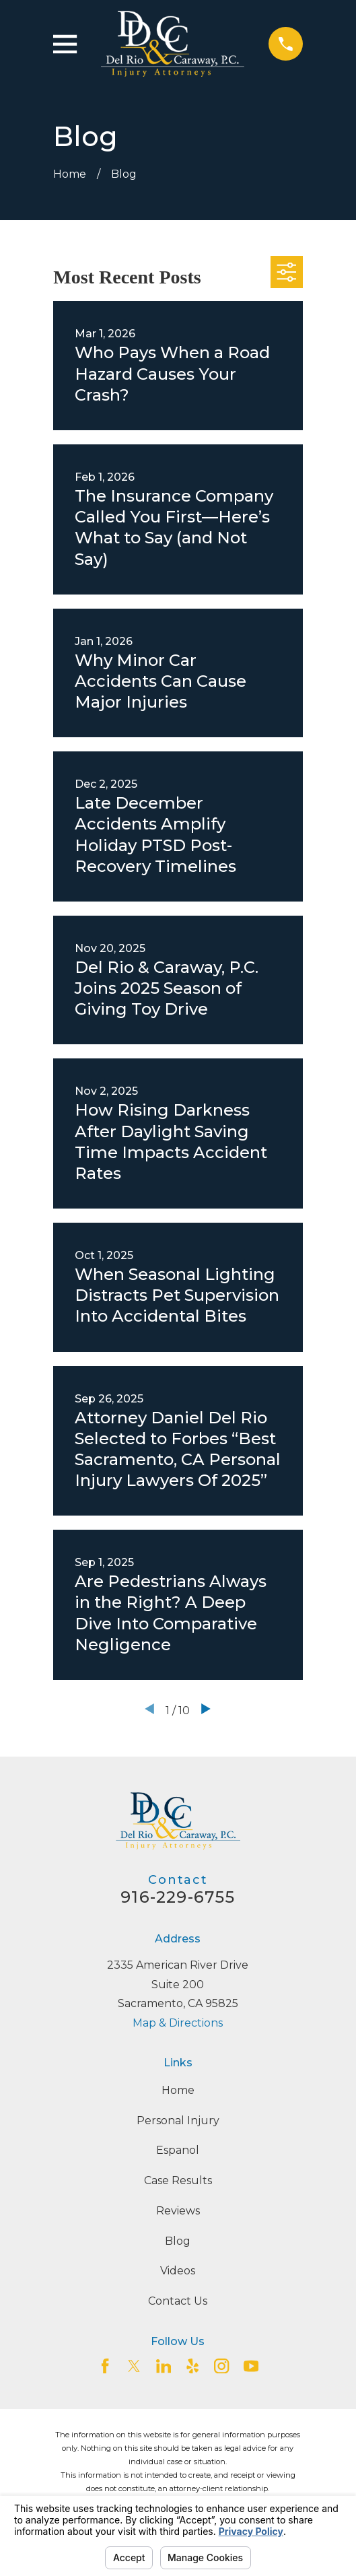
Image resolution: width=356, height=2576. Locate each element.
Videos (177, 2270)
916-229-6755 (177, 1897)
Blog (177, 2241)
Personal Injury (178, 2120)
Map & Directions (178, 2022)
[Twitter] (134, 2366)
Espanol (177, 2150)
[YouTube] (251, 2366)
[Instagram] (221, 2366)
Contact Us (177, 2301)
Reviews (178, 2210)
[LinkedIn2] (163, 2366)
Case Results (178, 2180)
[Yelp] (192, 2366)
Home (178, 2090)
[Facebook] (105, 2366)
